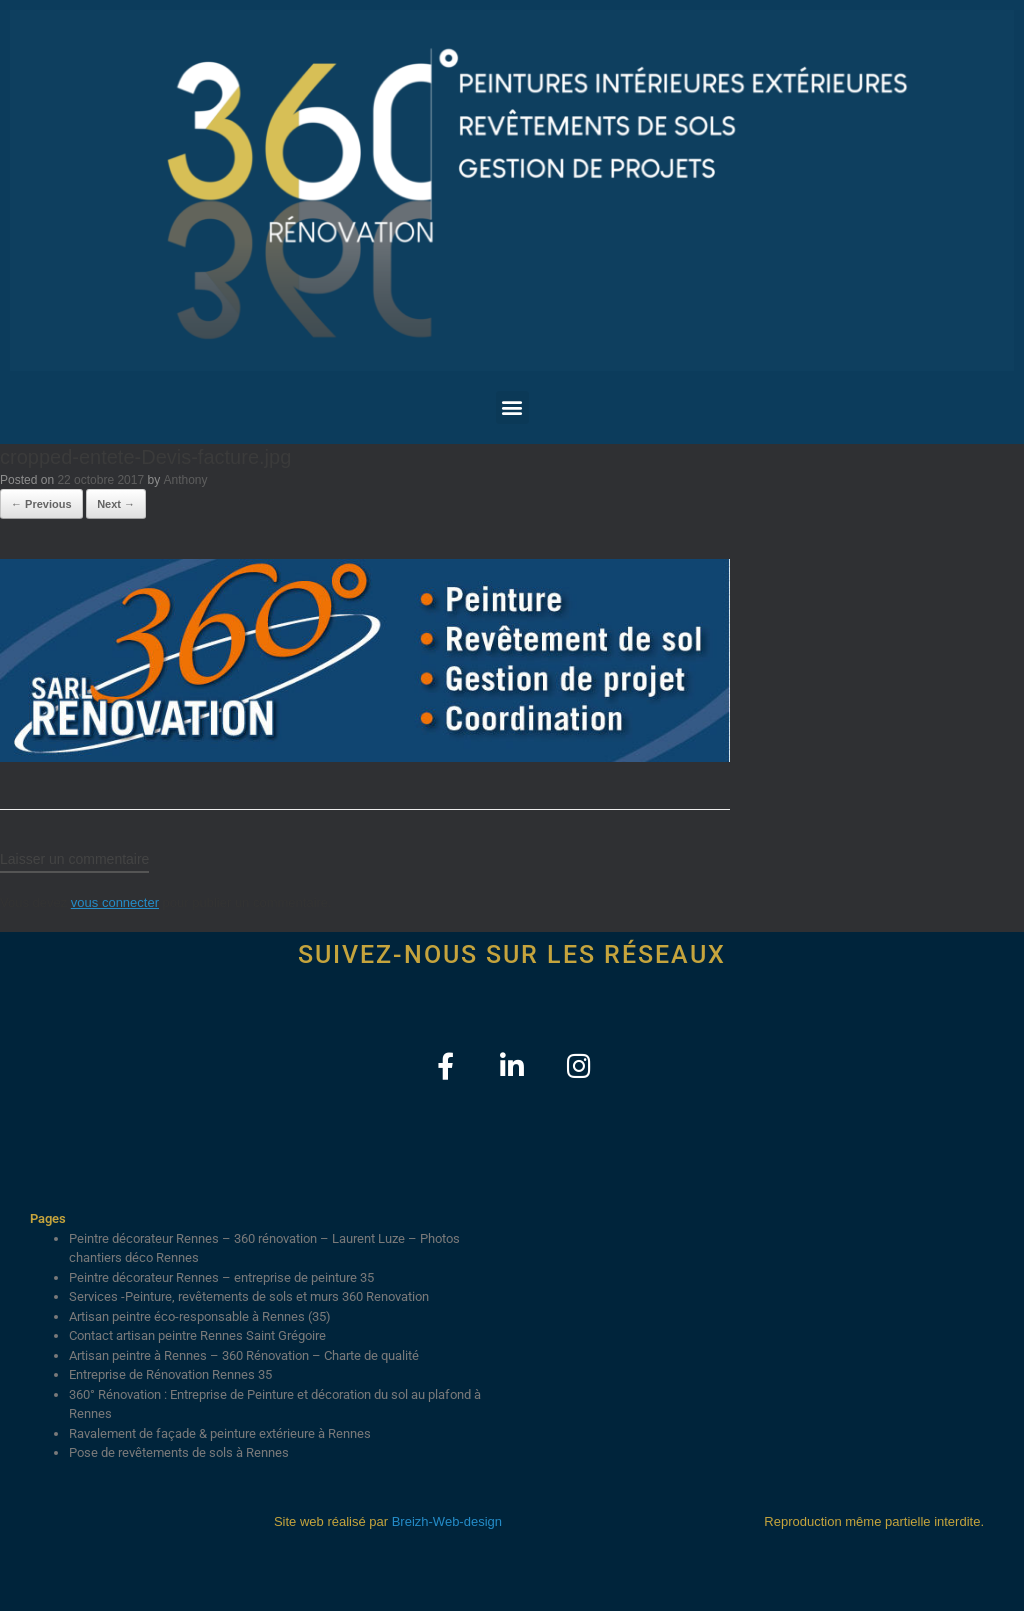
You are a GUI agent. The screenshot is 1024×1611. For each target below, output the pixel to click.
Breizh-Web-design (447, 1521)
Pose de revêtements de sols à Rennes (179, 1452)
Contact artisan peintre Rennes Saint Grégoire (197, 1335)
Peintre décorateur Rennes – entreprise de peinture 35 (221, 1277)
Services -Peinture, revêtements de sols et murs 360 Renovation (249, 1296)
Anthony (186, 480)
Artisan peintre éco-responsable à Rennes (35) (200, 1316)
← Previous (41, 504)
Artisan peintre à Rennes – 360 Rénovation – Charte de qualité (244, 1355)
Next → (116, 504)
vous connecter (115, 902)
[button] (512, 407)
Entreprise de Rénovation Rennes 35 (170, 1374)
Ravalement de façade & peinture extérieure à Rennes (220, 1433)
